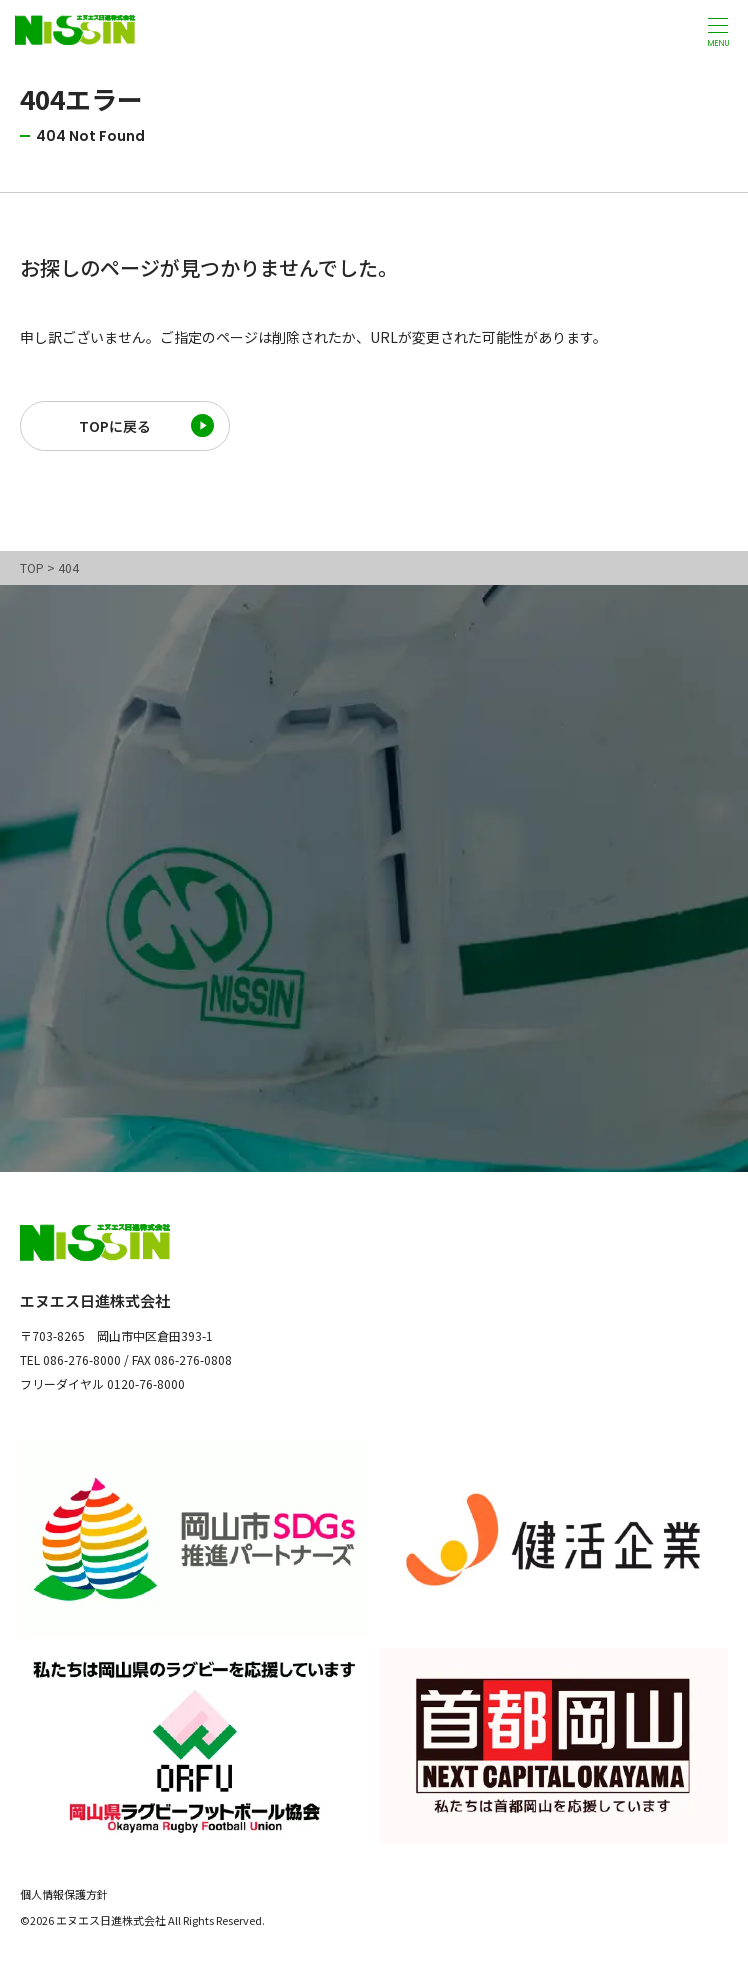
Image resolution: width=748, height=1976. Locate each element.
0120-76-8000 (146, 1383)
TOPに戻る (115, 426)
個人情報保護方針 (64, 1894)
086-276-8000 (82, 1359)
